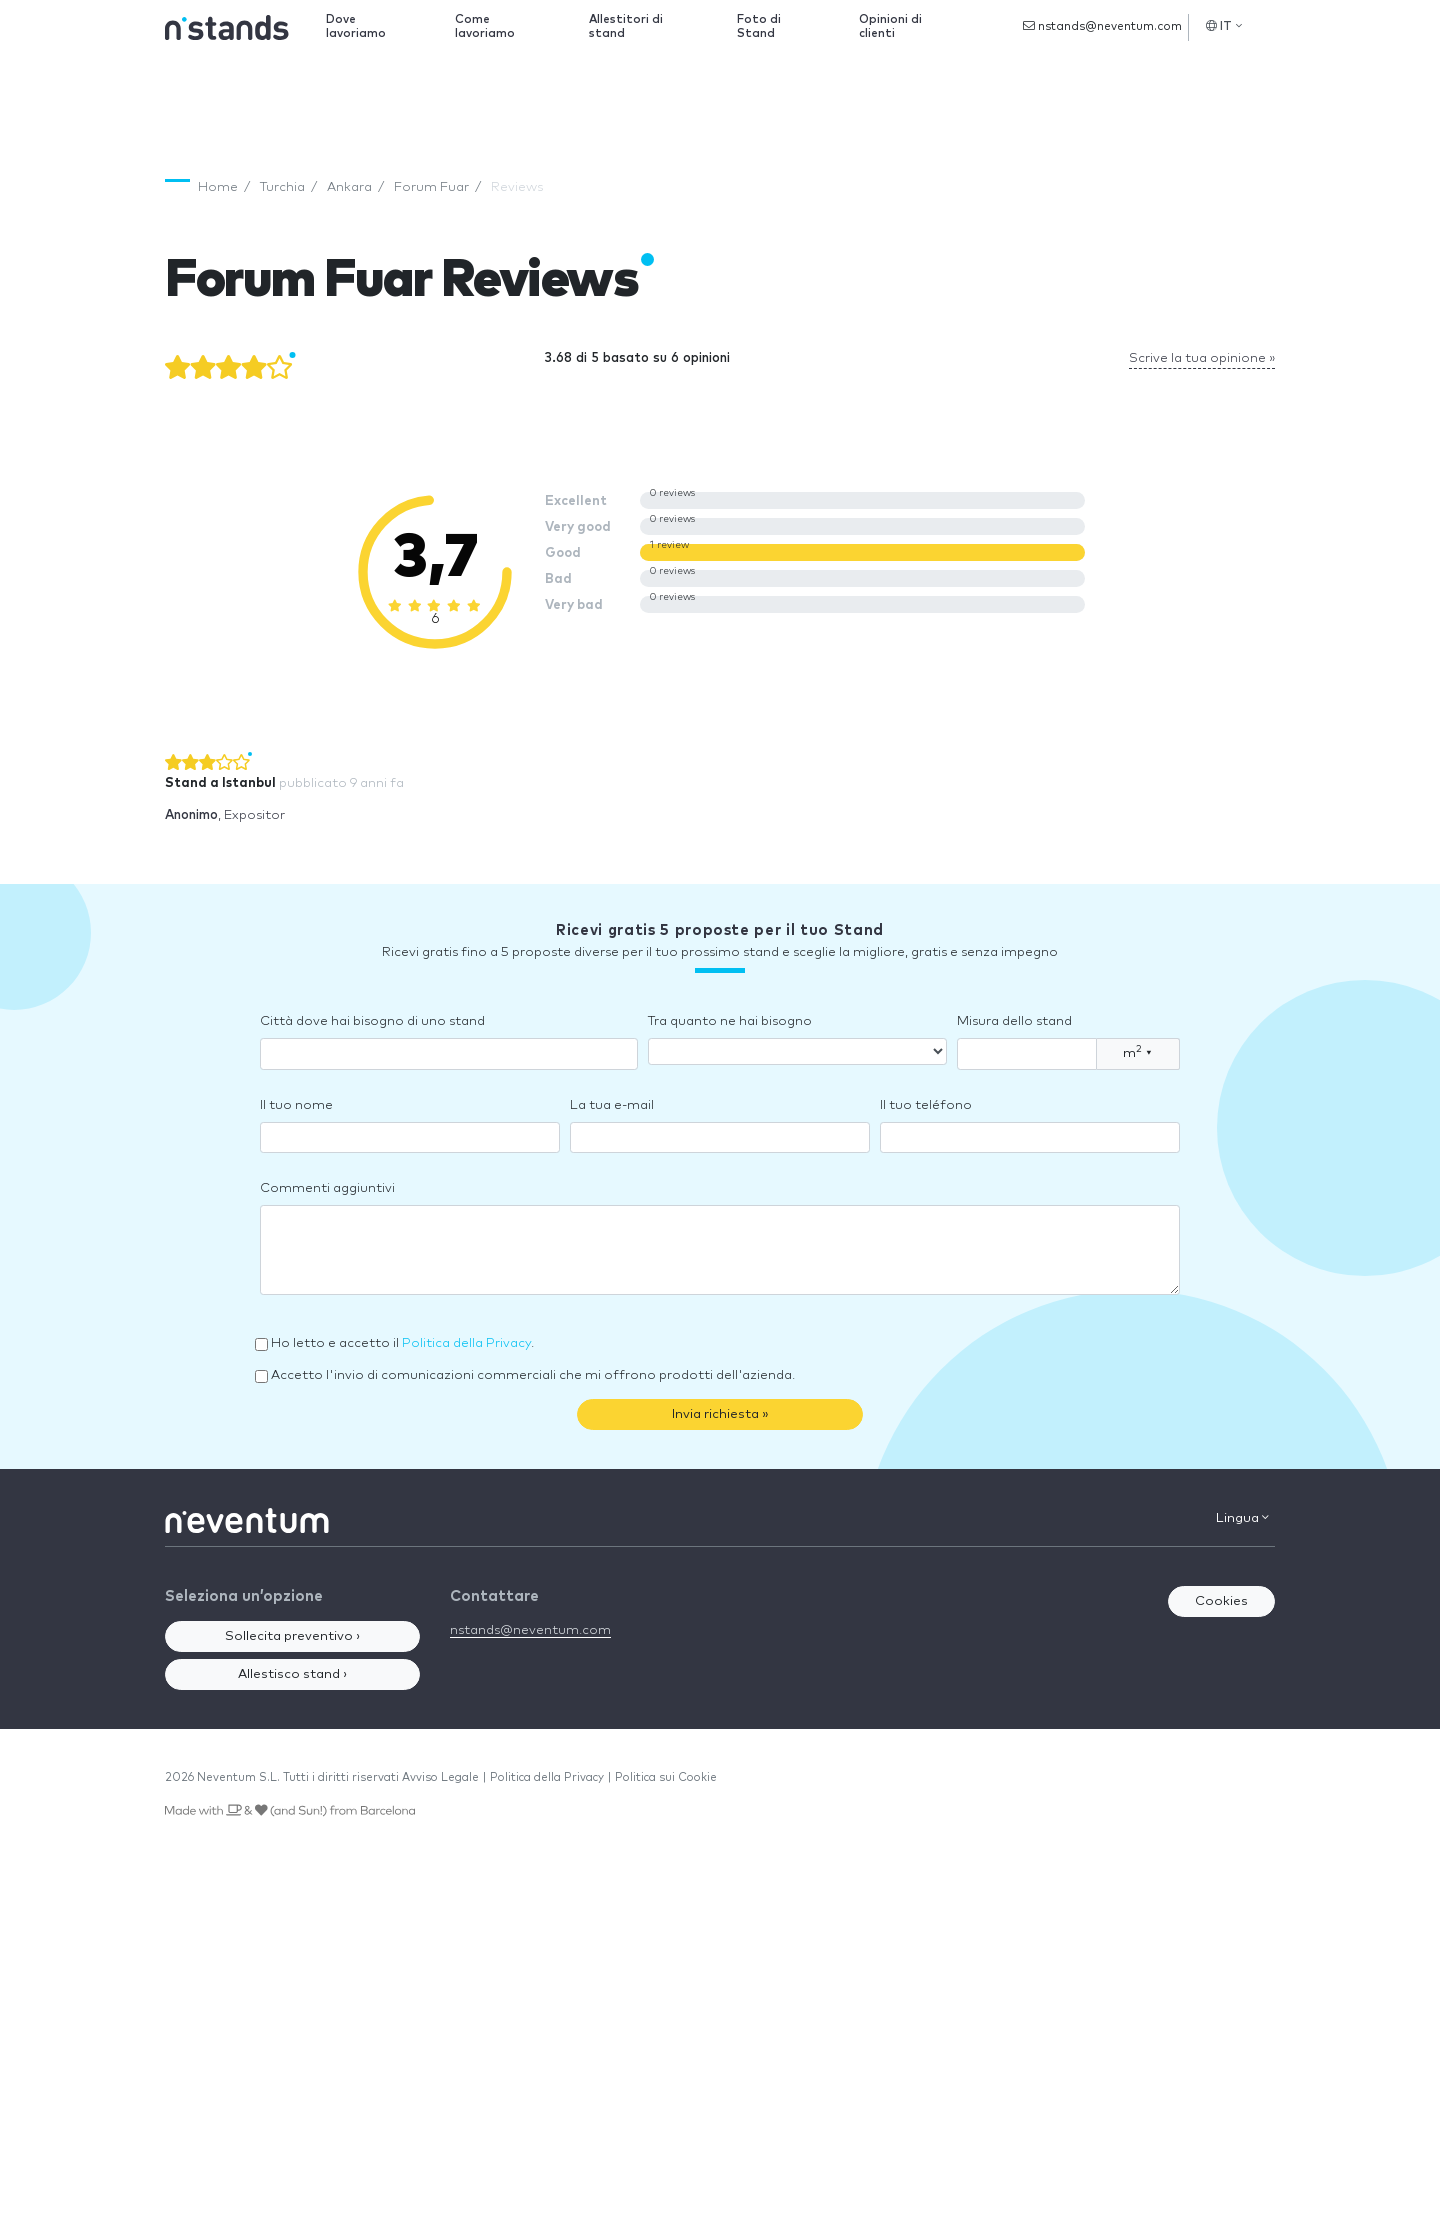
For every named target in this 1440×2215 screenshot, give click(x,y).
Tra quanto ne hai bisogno (730, 1021)
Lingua (1242, 1518)
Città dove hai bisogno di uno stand (372, 1021)
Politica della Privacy (466, 1343)
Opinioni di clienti (890, 26)
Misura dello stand (1014, 1021)
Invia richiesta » (720, 1414)
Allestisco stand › (292, 1674)
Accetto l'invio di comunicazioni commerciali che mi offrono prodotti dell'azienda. (533, 1375)
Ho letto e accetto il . (402, 1343)
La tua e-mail (612, 1105)
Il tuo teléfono (926, 1105)
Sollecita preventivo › (292, 1636)
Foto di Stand (759, 26)
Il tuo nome (296, 1105)
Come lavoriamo (485, 26)
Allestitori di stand (626, 26)
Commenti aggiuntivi (327, 1188)
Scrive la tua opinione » (1202, 358)
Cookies (1221, 1601)
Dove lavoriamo (356, 26)
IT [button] (1224, 26)
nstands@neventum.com (1102, 26)
